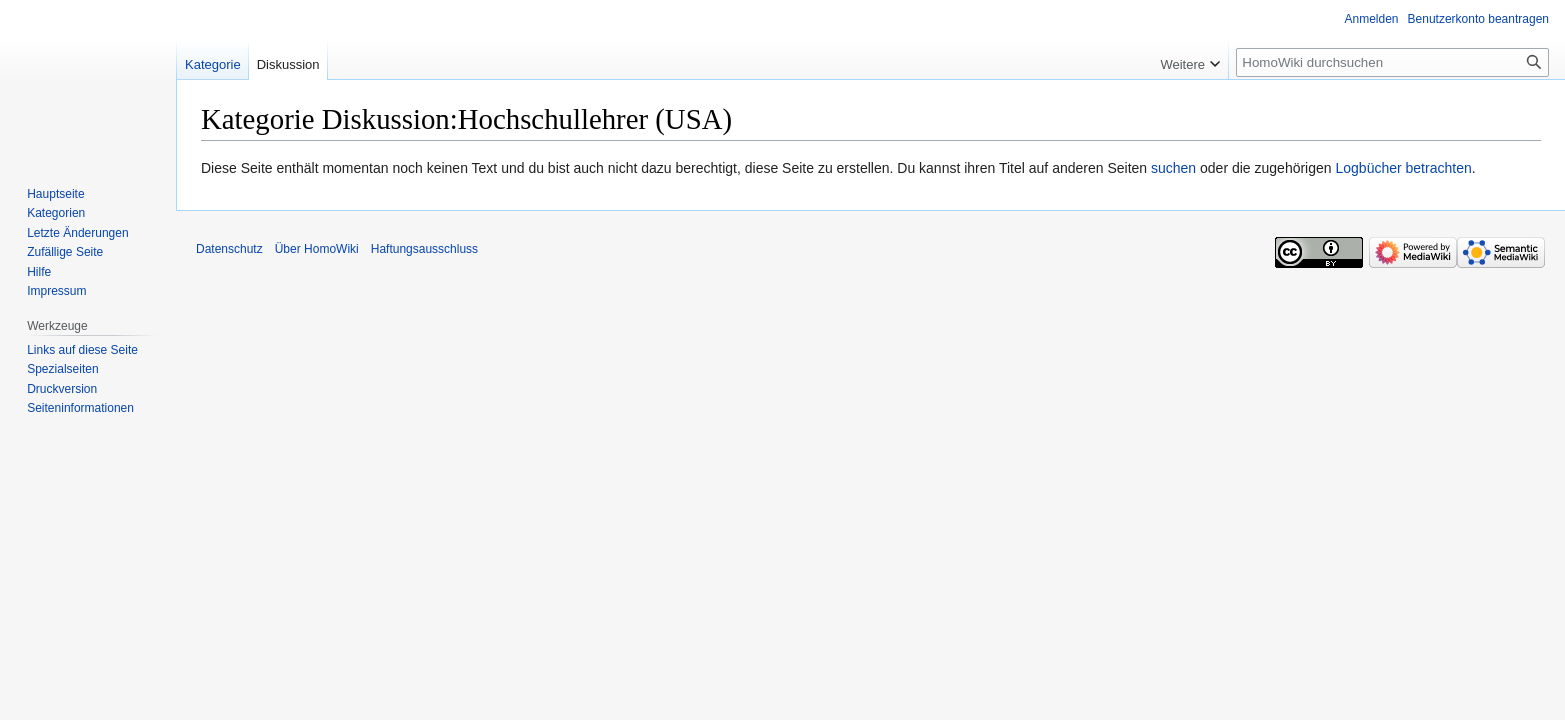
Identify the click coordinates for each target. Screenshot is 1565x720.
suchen (1173, 168)
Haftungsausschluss (424, 249)
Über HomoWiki (317, 249)
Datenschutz (229, 249)
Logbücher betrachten (1403, 168)
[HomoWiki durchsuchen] (1392, 62)
